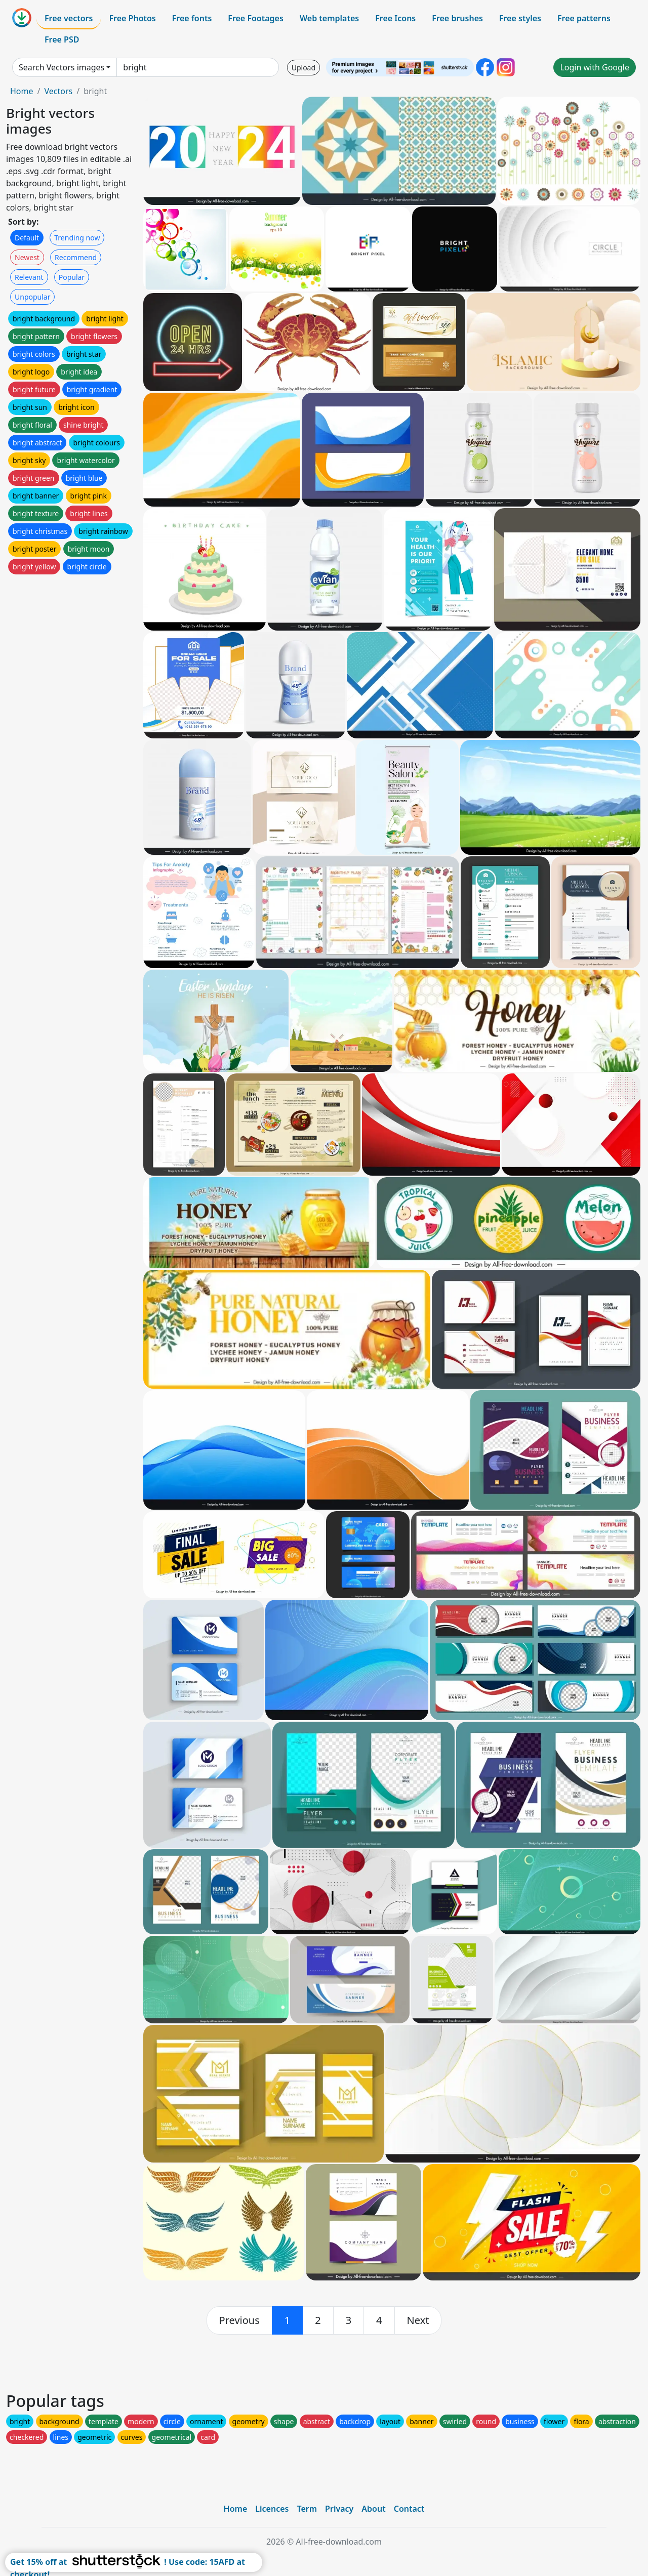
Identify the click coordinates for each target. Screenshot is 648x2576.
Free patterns (584, 18)
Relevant (29, 277)
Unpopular (32, 297)
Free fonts (192, 18)
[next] (418, 2320)
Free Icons (395, 18)
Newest (27, 257)
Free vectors (69, 18)
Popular (72, 277)
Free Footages (256, 18)
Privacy (339, 2508)
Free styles (520, 18)
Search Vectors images (61, 67)
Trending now (77, 237)
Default (27, 237)
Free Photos (132, 18)
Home (21, 91)
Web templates (329, 18)
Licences (272, 2508)
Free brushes (457, 18)
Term (307, 2508)
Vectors (58, 91)
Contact (409, 2508)
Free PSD (62, 39)
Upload (303, 67)
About (373, 2508)
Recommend (76, 257)
